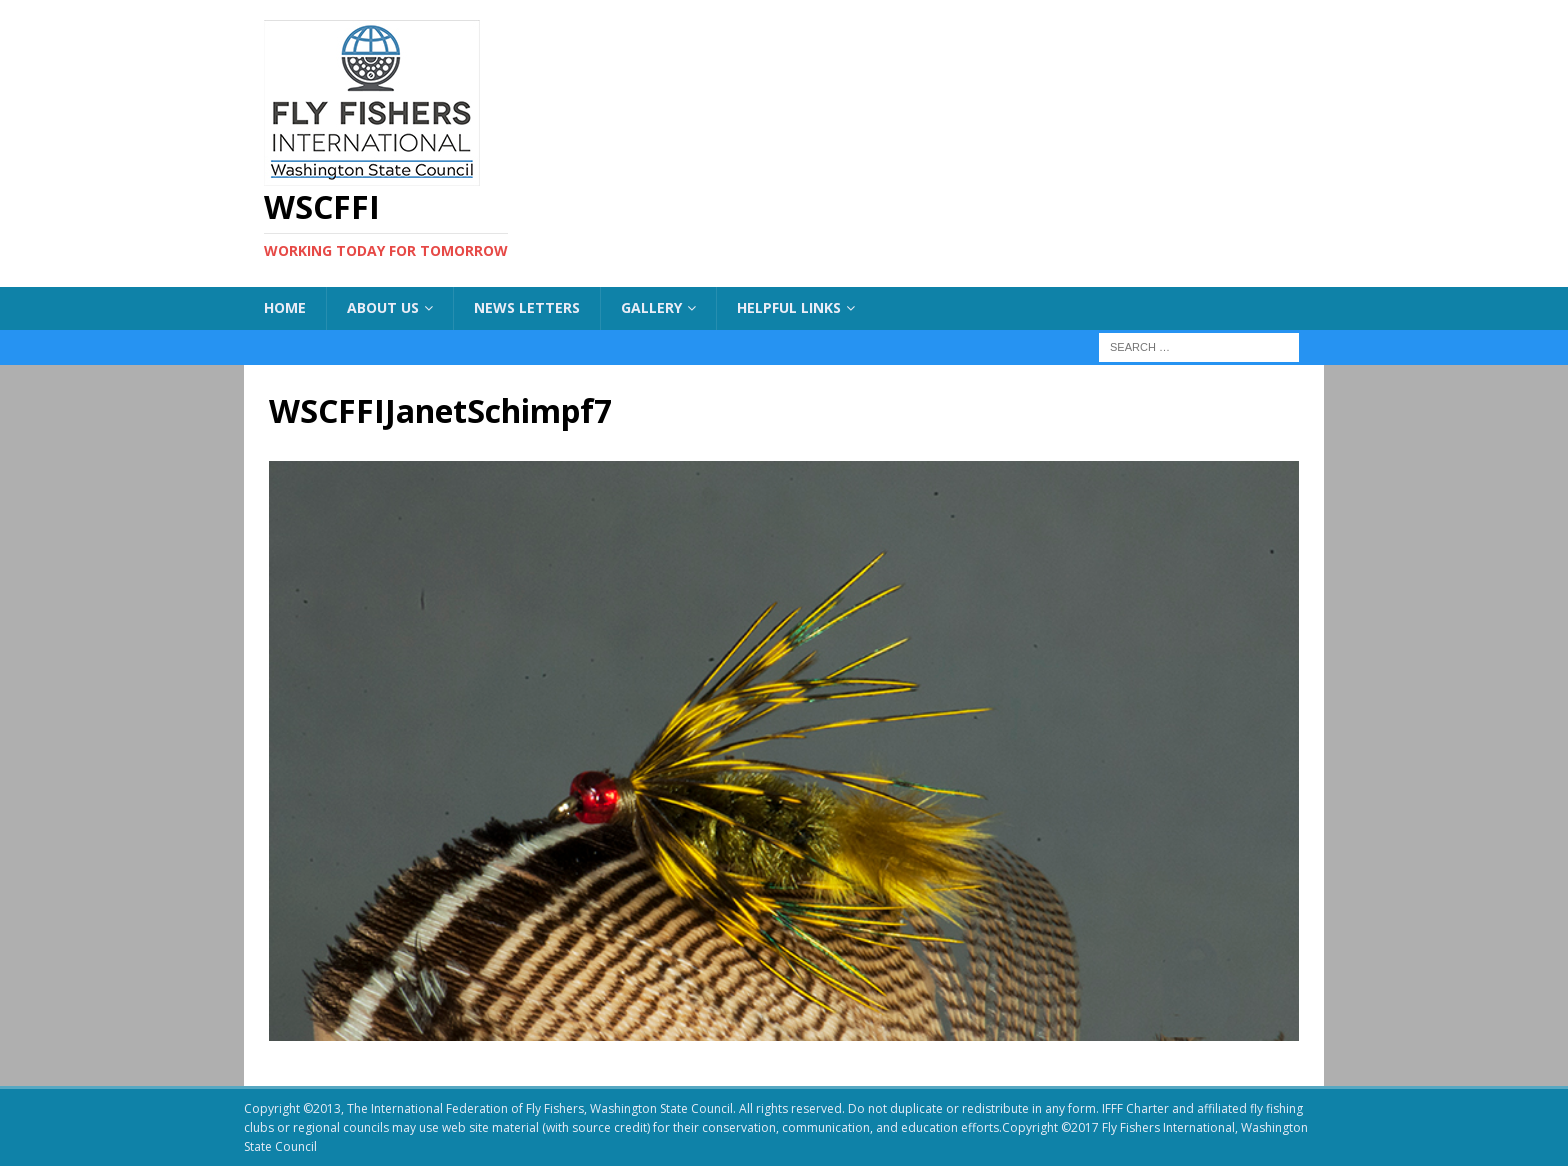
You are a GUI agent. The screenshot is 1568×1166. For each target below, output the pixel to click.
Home (285, 307)
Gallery (651, 307)
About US (383, 307)
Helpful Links (789, 307)
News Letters (527, 307)
